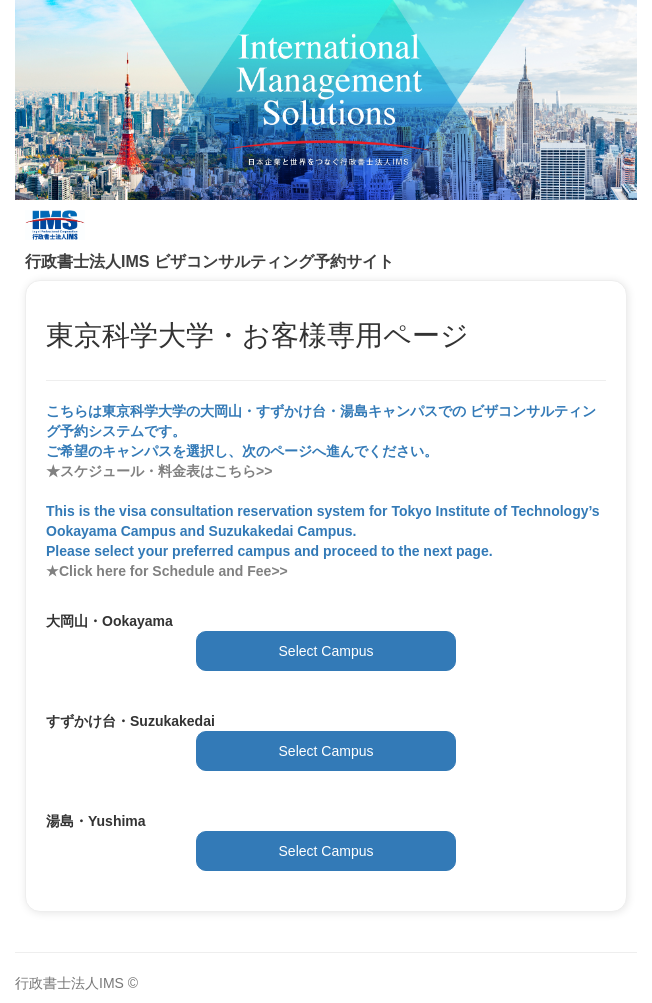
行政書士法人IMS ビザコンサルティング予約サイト (209, 261)
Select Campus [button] (326, 651)
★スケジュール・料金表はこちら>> (159, 471)
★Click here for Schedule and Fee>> (167, 571)
